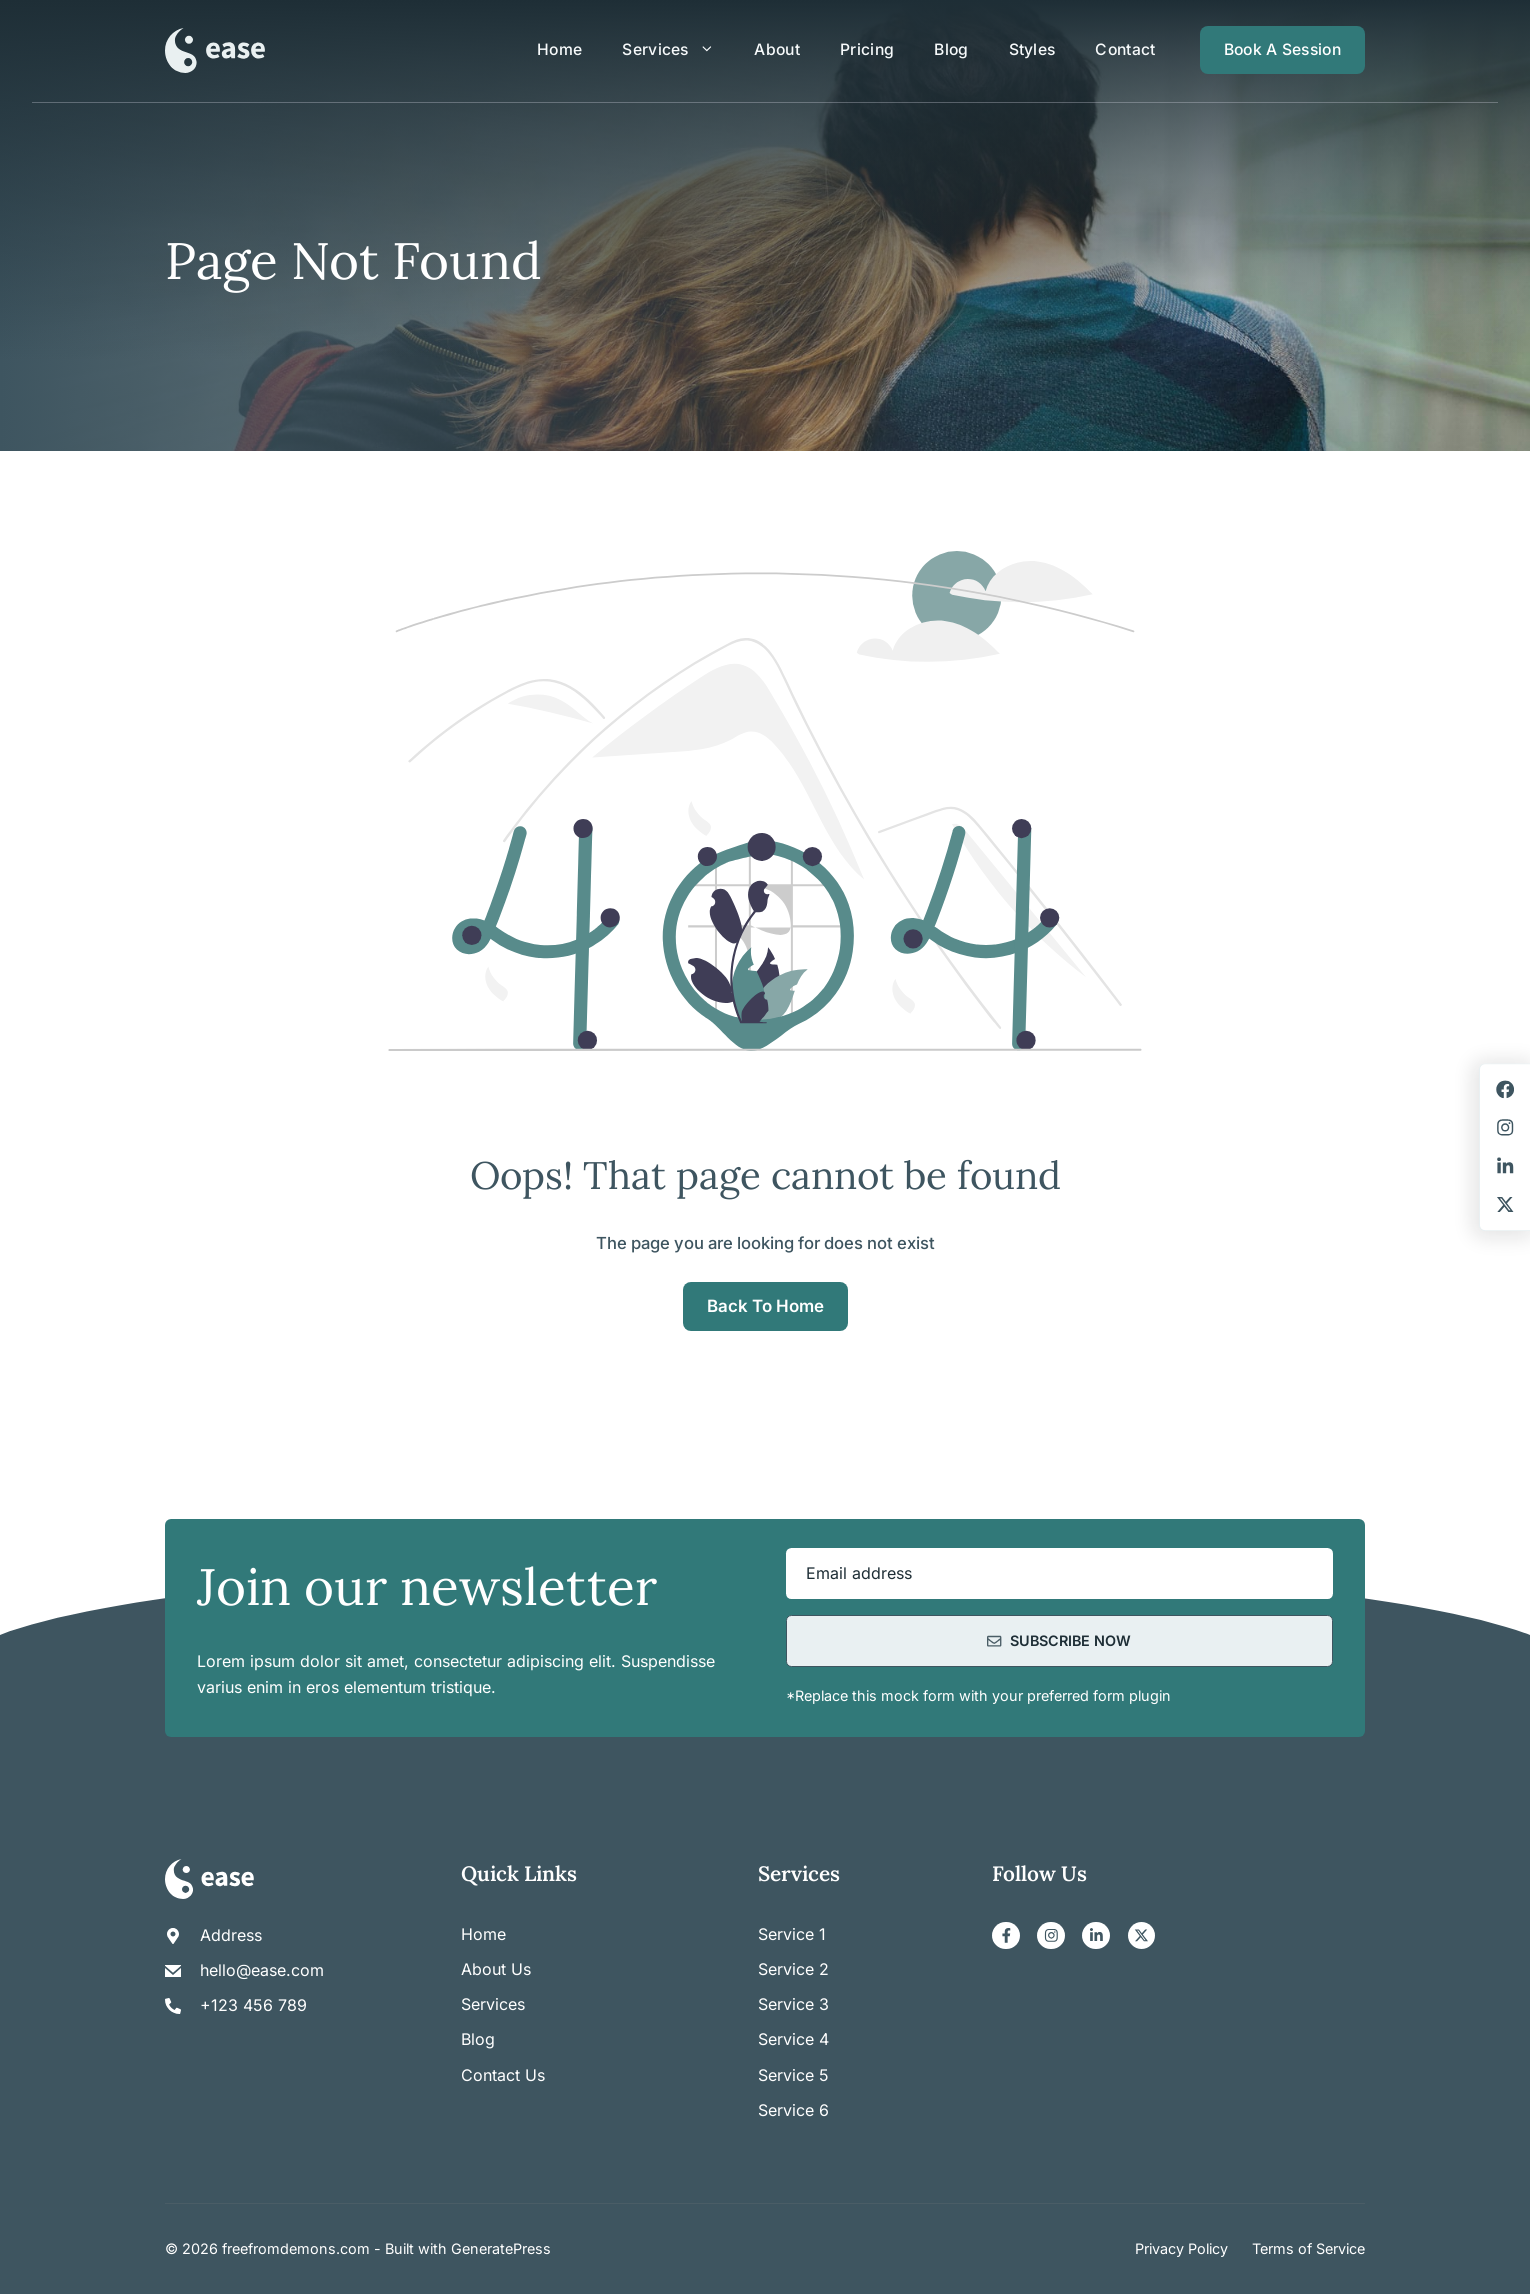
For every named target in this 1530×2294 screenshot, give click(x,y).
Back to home (765, 1306)
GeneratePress (501, 2248)
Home (559, 49)
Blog (951, 49)
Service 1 (792, 1934)
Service (788, 1969)
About (777, 49)
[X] (1142, 1936)
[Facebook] (1006, 1936)
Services (678, 50)
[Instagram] (1051, 1936)
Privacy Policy (1181, 2248)
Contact (1125, 49)
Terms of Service (1308, 2248)
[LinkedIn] (1096, 1936)
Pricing (867, 49)
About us (496, 1969)
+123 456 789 (253, 2005)
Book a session (1282, 49)
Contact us (503, 2075)
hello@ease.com (262, 1970)
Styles (1032, 49)
